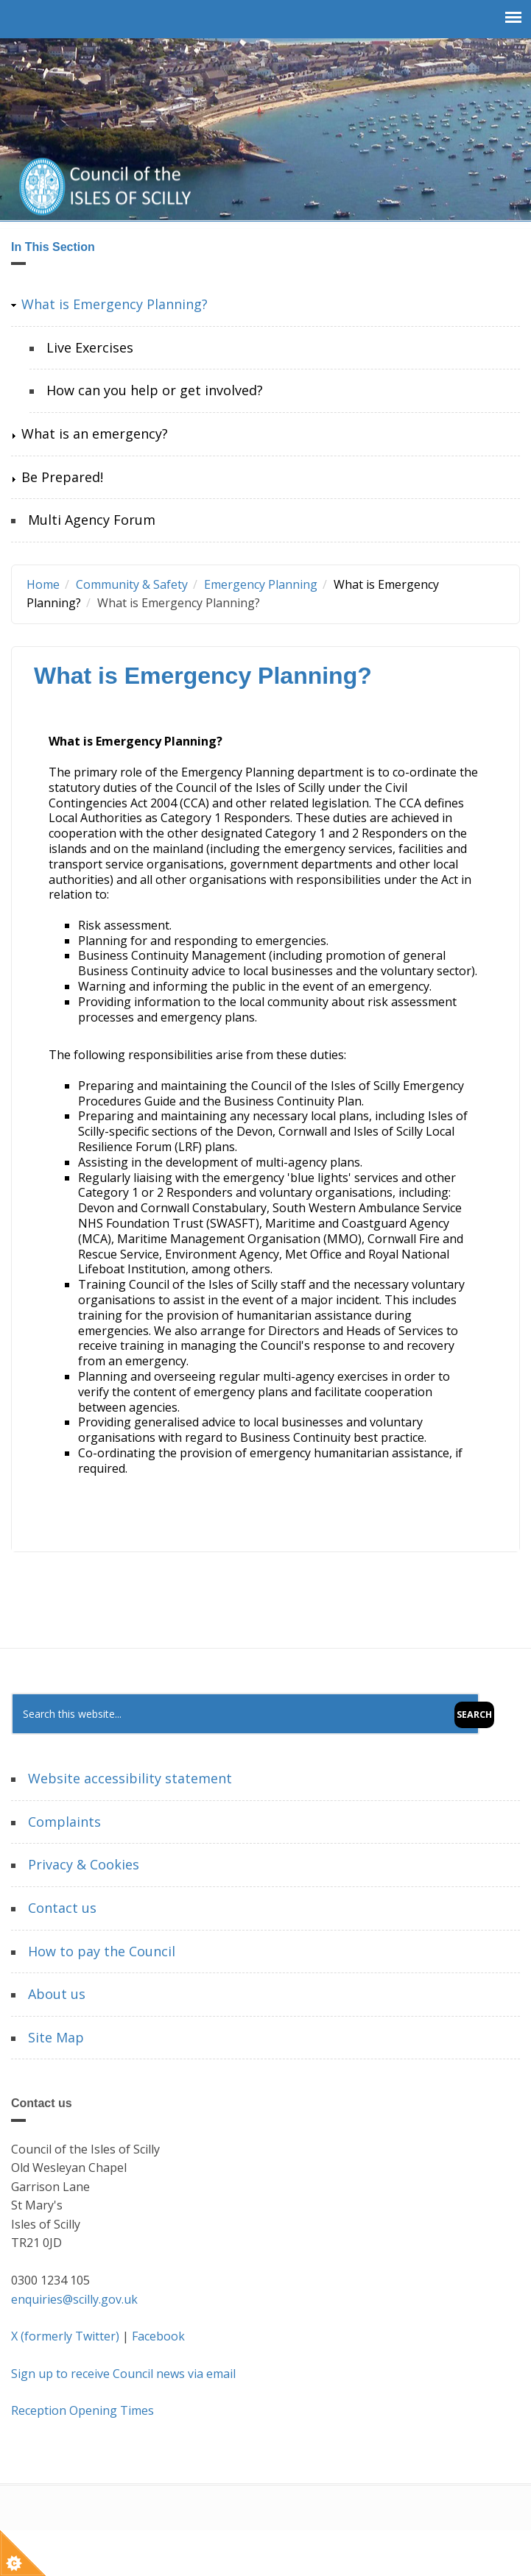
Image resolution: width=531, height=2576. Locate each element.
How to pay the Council (101, 1951)
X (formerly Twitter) (65, 2336)
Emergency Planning (260, 584)
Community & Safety (132, 584)
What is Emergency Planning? (114, 304)
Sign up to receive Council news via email (123, 2374)
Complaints (64, 1821)
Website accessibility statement (130, 1778)
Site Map (56, 2037)
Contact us (62, 1908)
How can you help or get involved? (154, 390)
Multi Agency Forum (91, 519)
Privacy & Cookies (83, 1864)
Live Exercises (89, 347)
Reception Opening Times (82, 2410)
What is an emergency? (94, 433)
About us (56, 1994)
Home (43, 584)
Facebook (158, 2336)
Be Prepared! (62, 477)
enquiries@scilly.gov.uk (74, 2299)
